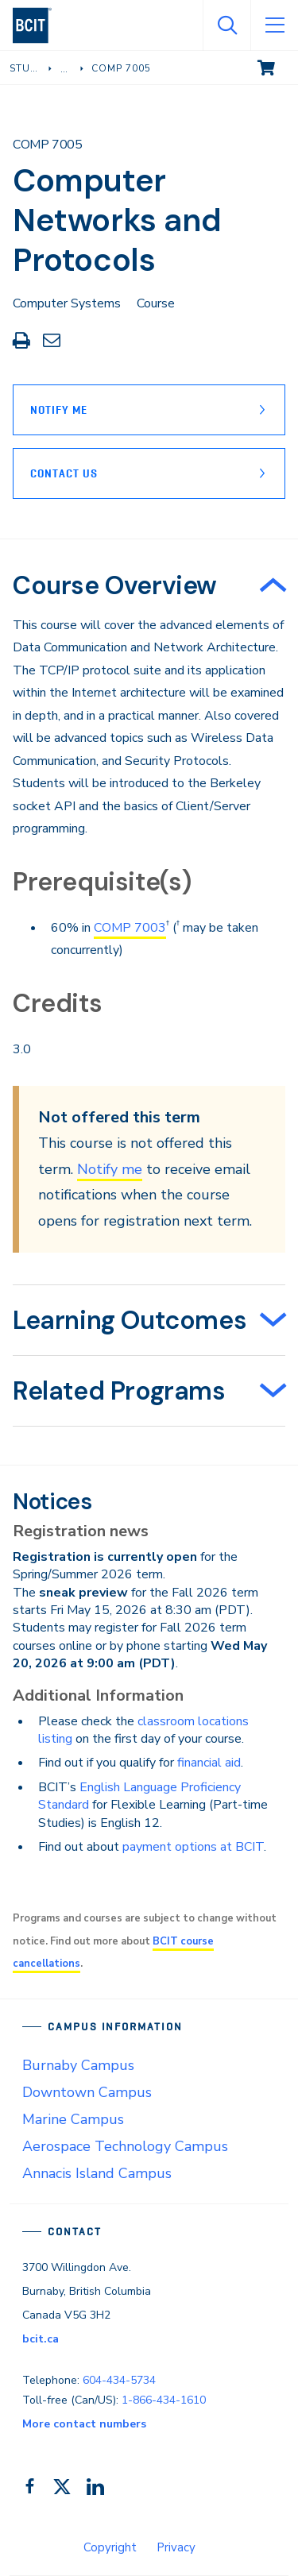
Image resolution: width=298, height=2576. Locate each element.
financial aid (209, 1762)
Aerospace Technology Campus (125, 2146)
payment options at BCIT (193, 1847)
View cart (277, 66)
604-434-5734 (119, 2380)
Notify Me (58, 410)
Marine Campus (73, 2119)
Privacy (176, 2547)
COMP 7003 (130, 928)
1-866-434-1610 (164, 2400)
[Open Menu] (274, 25)
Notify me (109, 1169)
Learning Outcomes (129, 1320)
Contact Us (64, 473)
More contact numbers (84, 2423)
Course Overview (115, 585)
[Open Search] (226, 25)
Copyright (110, 2547)
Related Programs (119, 1391)
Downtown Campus (87, 2092)
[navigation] (38, 25)
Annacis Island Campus (97, 2173)
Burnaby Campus (78, 2065)
